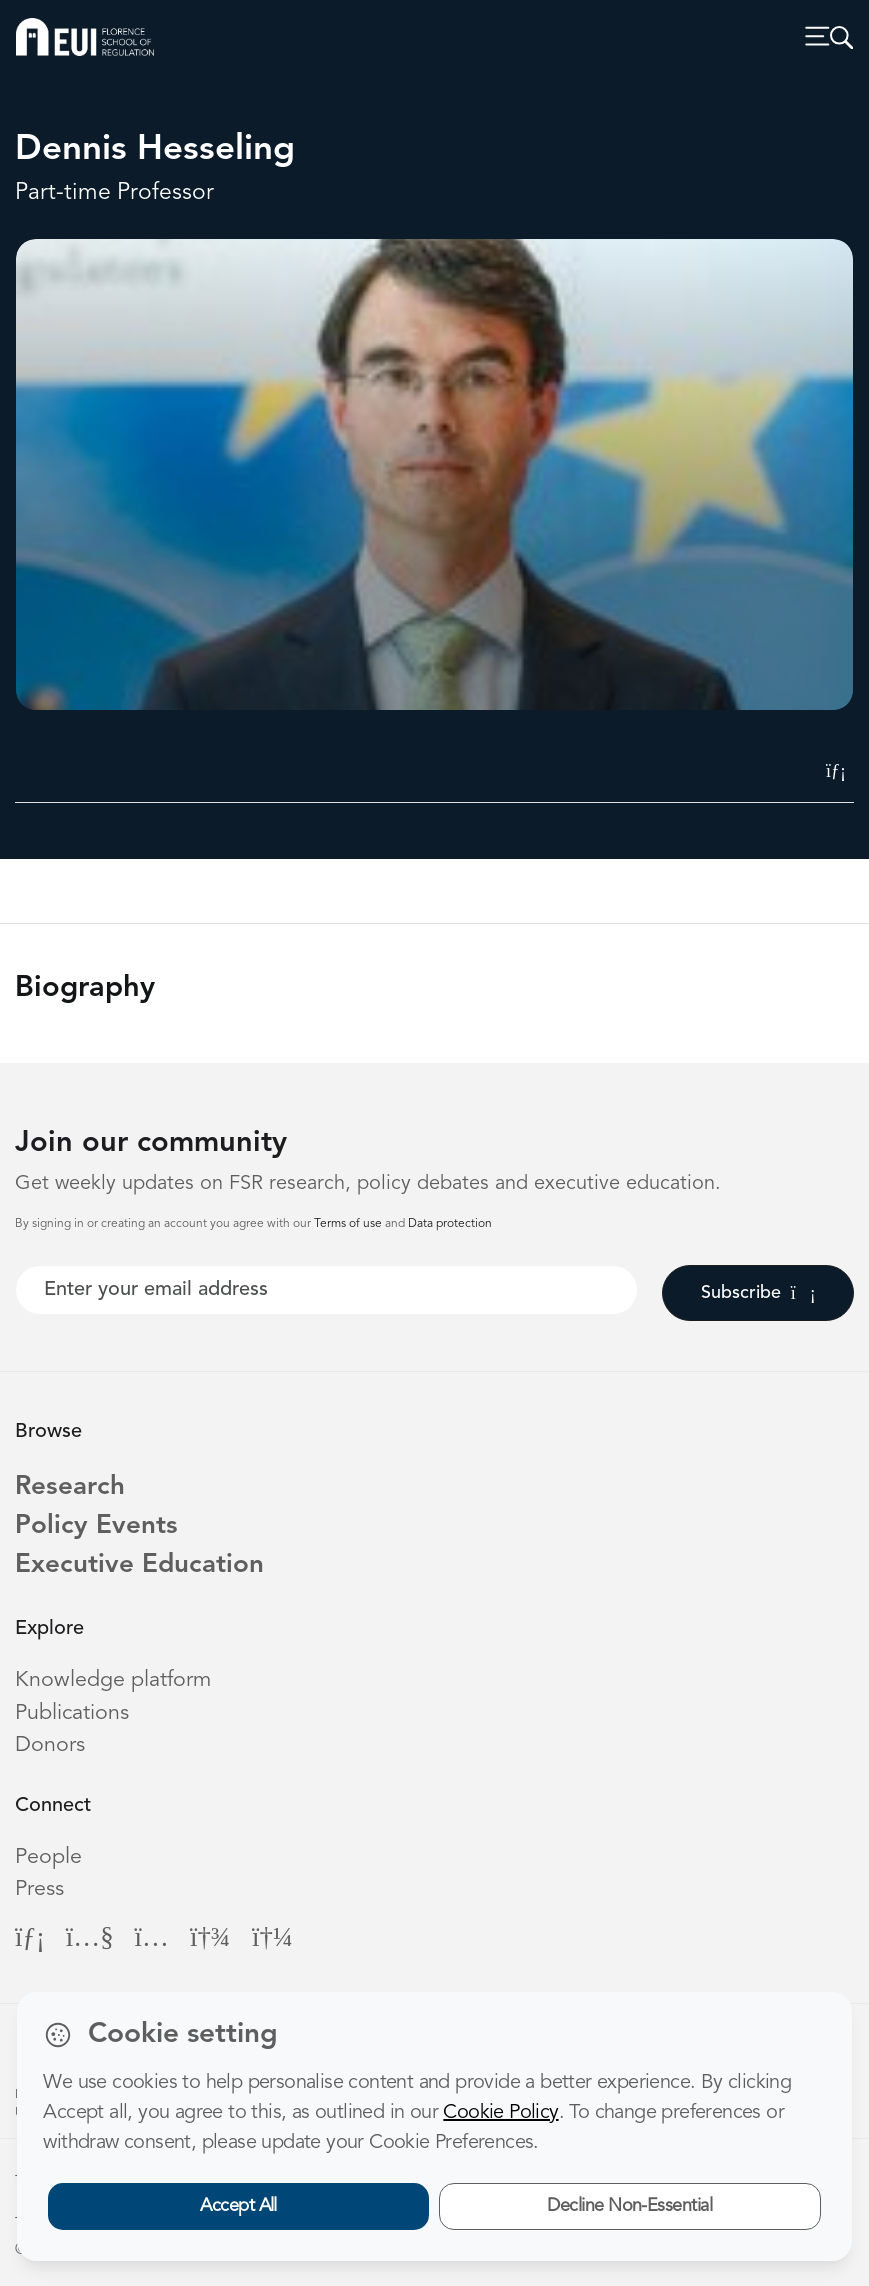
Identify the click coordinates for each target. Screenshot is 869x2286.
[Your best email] (326, 1290)
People (48, 1857)
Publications (72, 1713)
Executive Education (139, 1565)
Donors (50, 1745)
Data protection (450, 1224)
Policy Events (96, 1526)
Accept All (238, 2206)
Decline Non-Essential (629, 2206)
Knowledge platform (113, 1680)
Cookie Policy (500, 2113)
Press (39, 1889)
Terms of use (349, 1224)
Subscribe (758, 1293)
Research (70, 1487)
